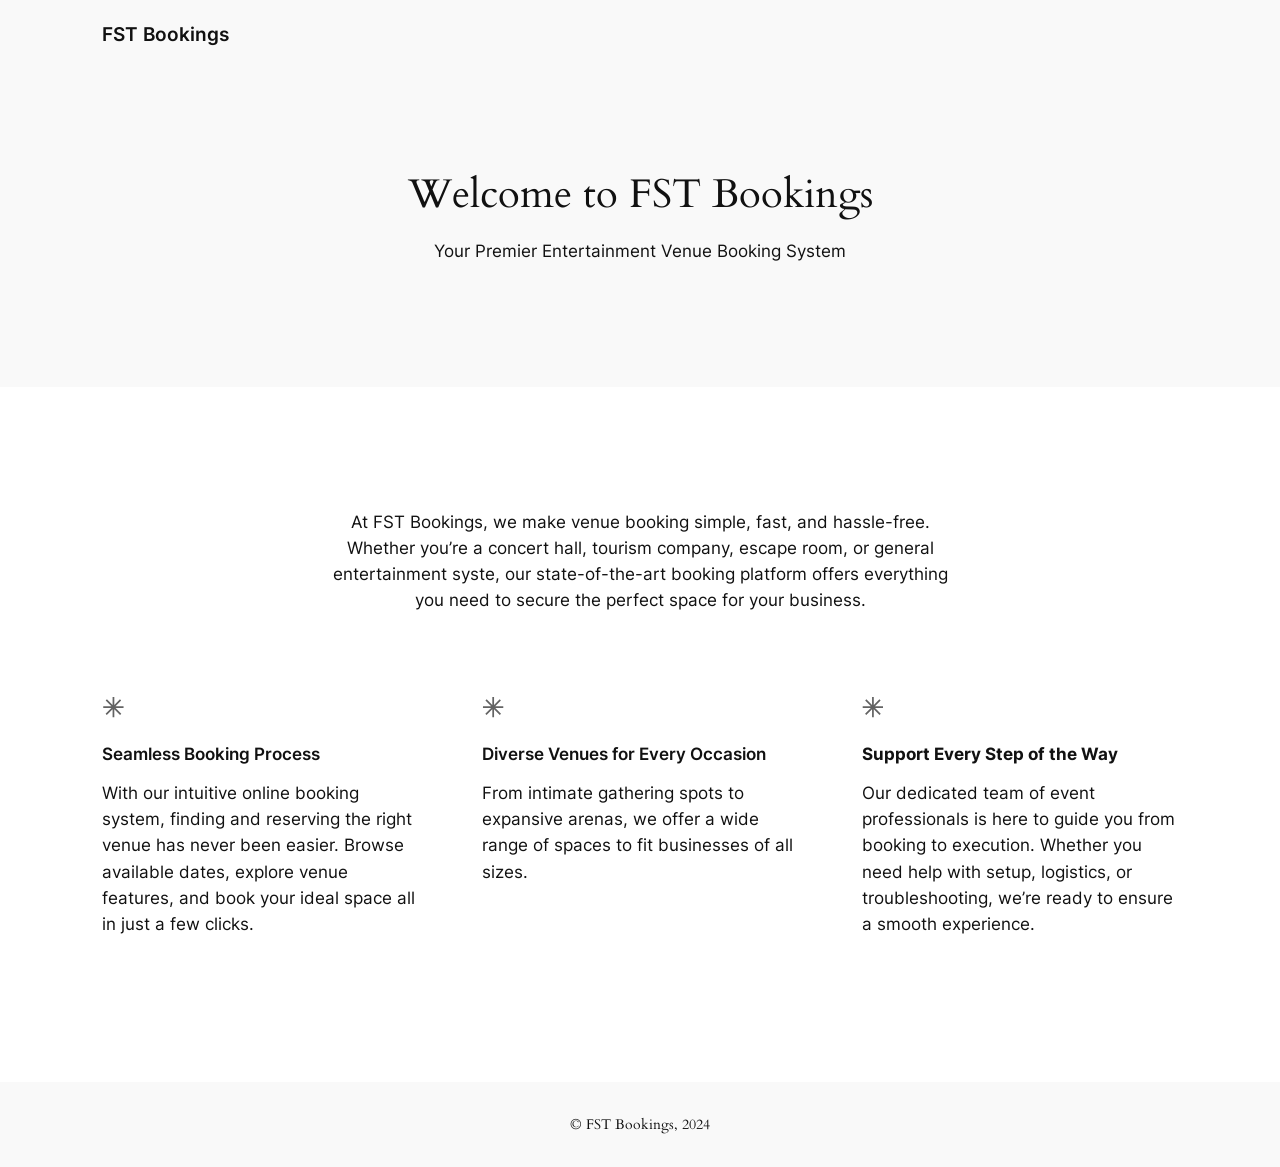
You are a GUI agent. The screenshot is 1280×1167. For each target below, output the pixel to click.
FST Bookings (165, 34)
